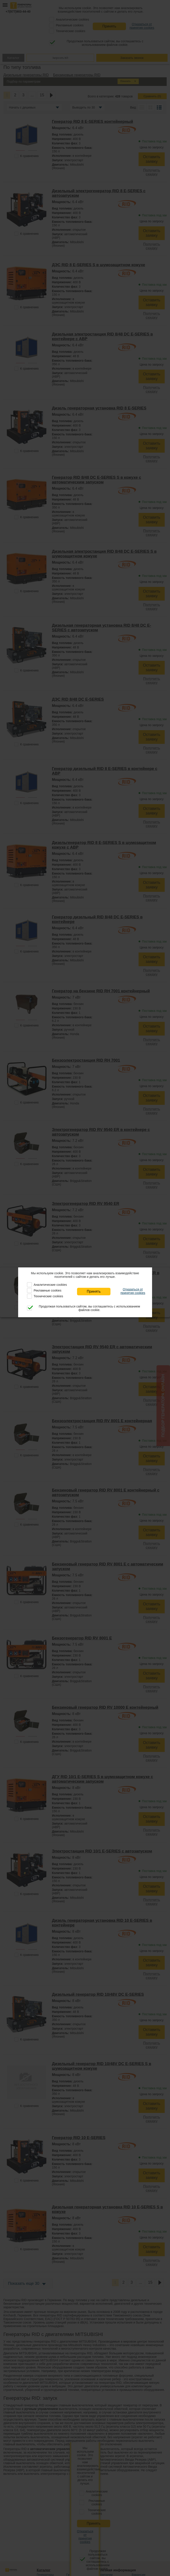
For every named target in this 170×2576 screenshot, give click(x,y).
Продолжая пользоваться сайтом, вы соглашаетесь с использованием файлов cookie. (89, 1308)
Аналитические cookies (50, 1284)
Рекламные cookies (47, 1290)
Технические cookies (48, 1296)
